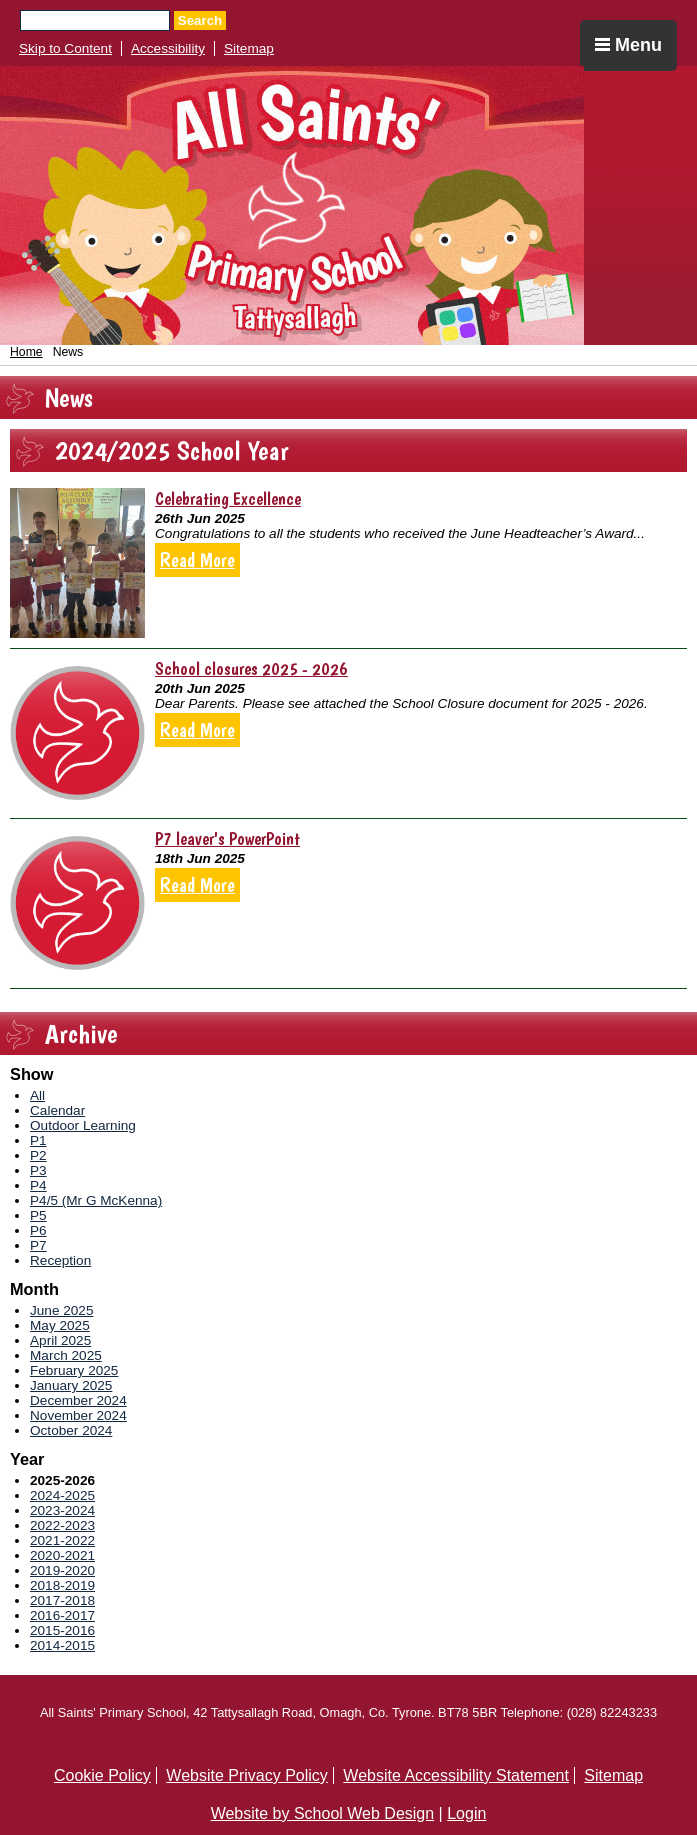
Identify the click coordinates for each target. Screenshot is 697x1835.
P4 (38, 1185)
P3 (38, 1170)
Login (466, 1813)
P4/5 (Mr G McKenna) (96, 1200)
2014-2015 (62, 1645)
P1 (38, 1140)
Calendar (57, 1110)
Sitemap (249, 48)
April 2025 (60, 1340)
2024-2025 (62, 1495)
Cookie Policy (102, 1775)
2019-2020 (62, 1570)
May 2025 (60, 1325)
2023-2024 (62, 1510)
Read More (197, 560)
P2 (38, 1155)
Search (200, 20)
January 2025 (71, 1385)
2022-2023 (62, 1525)
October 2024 (71, 1430)
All (37, 1095)
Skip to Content (65, 48)
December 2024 (78, 1400)
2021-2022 (62, 1540)
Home (26, 352)
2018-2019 (62, 1585)
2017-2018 (62, 1600)
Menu (628, 45)
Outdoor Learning (83, 1125)
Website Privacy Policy (247, 1775)
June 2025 (62, 1310)
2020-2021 (62, 1555)
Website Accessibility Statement (456, 1775)
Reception (60, 1260)
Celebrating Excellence (228, 498)
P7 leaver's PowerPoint (227, 838)
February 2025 (74, 1370)
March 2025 (66, 1355)
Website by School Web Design (323, 1813)
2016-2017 (62, 1615)
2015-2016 (62, 1630)
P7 (38, 1245)
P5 (38, 1215)
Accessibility (168, 48)
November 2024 (78, 1415)
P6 (38, 1230)
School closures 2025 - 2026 (251, 668)
